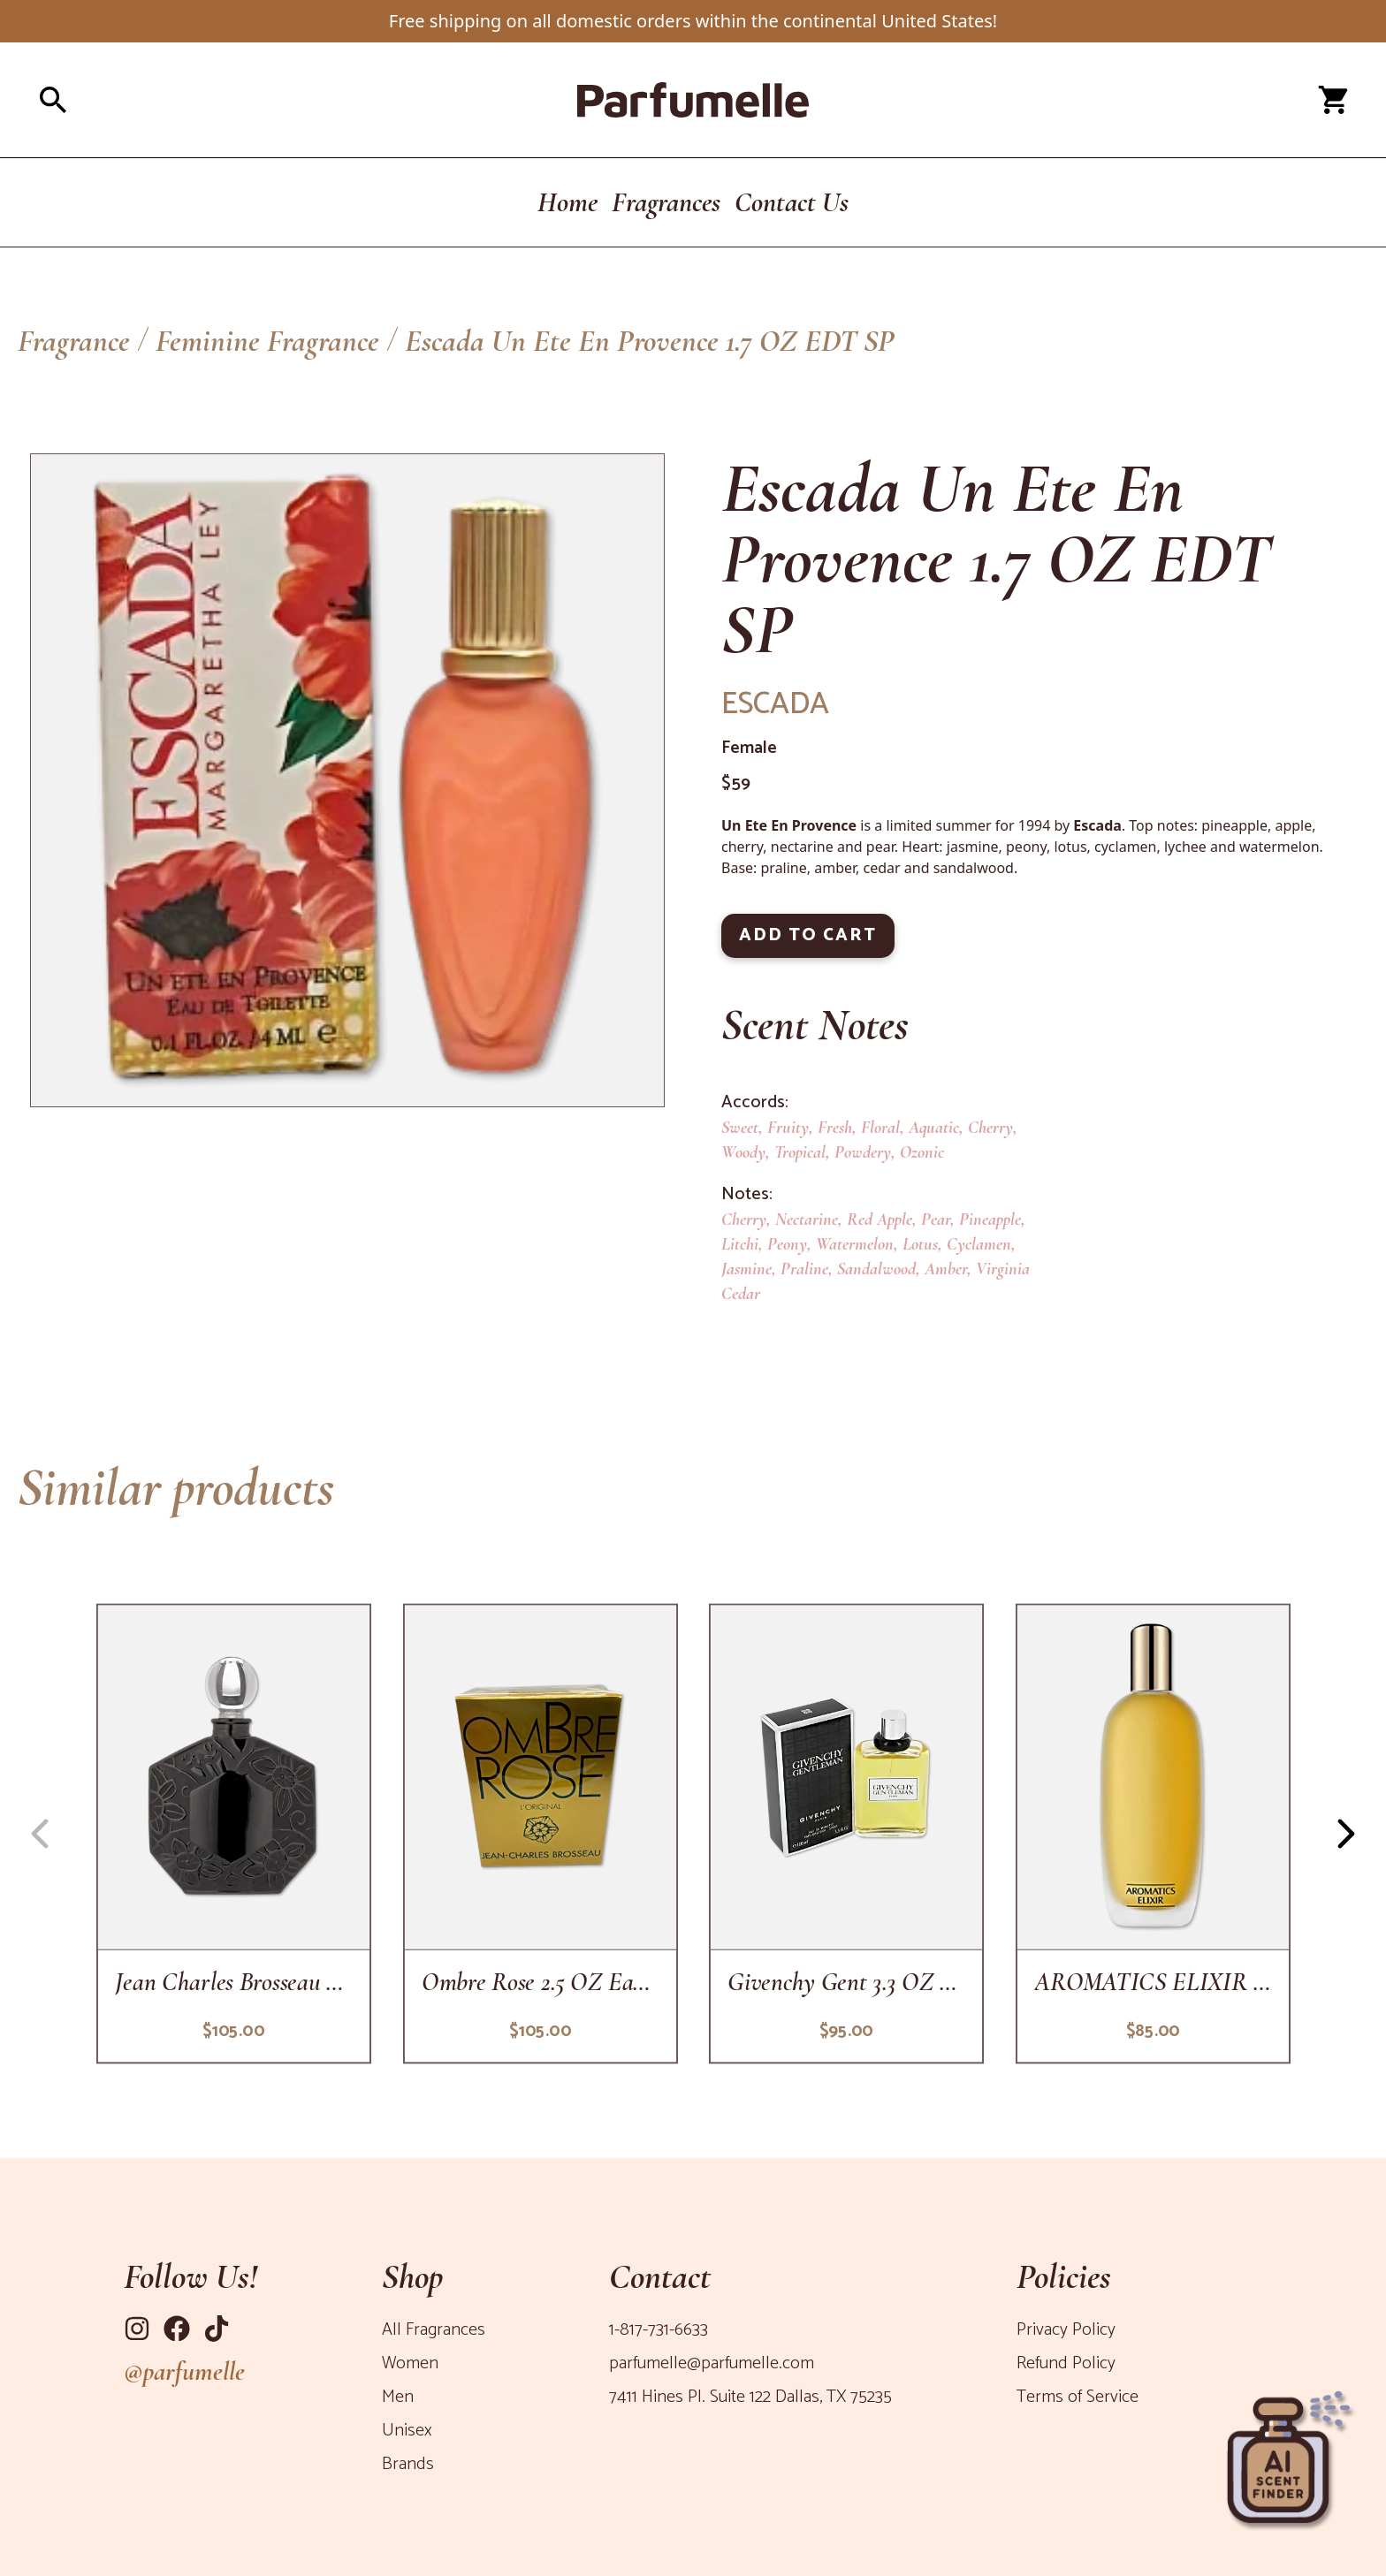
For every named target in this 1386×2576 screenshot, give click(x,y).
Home (567, 202)
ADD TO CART (808, 935)
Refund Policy (1066, 2363)
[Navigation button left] (40, 1834)
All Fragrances (433, 2329)
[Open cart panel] (1333, 100)
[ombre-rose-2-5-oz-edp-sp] (539, 1833)
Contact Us (792, 202)
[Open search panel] (254, 100)
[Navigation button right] (1346, 1834)
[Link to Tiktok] (216, 2328)
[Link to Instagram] (137, 2328)
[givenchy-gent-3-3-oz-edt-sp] (846, 1833)
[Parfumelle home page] (692, 100)
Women (410, 2363)
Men (398, 2397)
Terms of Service (1077, 2397)
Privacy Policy (1066, 2329)
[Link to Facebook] (177, 2328)
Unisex (407, 2430)
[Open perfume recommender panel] (1289, 2452)
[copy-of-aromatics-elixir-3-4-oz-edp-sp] (1152, 1833)
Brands (408, 2464)
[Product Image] (347, 780)
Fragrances (666, 202)
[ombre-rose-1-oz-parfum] (233, 1833)
